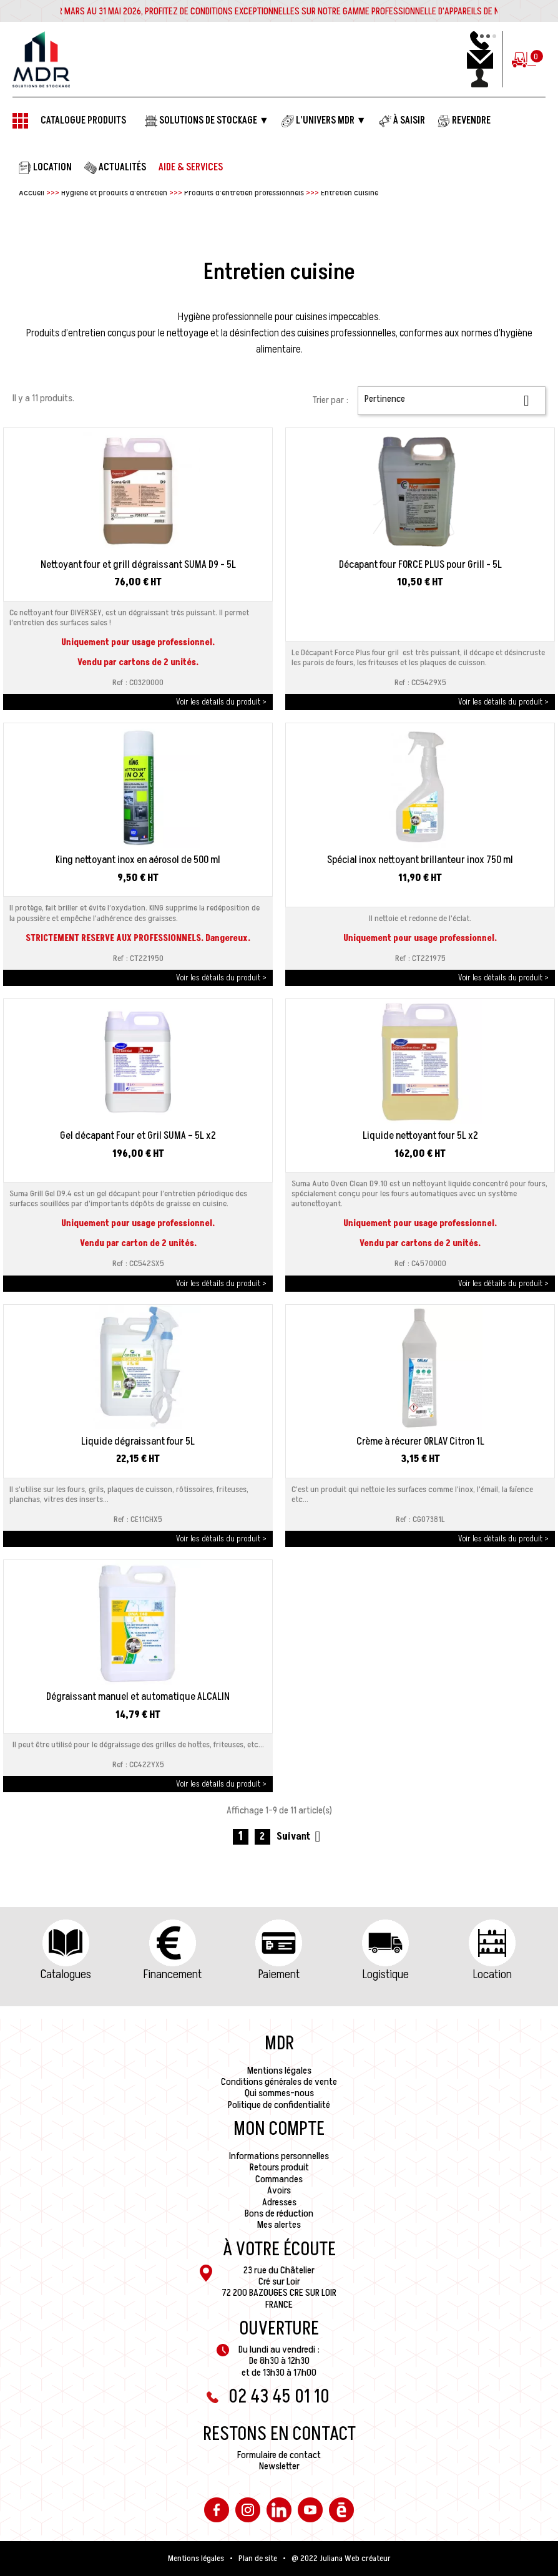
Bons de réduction (279, 2213)
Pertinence (452, 400)
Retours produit (279, 2167)
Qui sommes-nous (279, 2093)
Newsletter (279, 2466)
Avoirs (279, 2190)
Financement (173, 1974)
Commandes (279, 2179)
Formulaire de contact (279, 2455)
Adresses (279, 2202)
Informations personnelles (279, 2156)
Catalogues (66, 1974)
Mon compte (279, 2129)
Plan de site (257, 2559)
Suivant (301, 1837)
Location (492, 1974)
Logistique (386, 1974)
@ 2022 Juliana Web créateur (341, 2559)
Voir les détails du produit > (221, 702)
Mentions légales (279, 2070)
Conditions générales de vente (279, 2082)
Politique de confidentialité (279, 2105)
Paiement (279, 1974)
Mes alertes (279, 2225)
